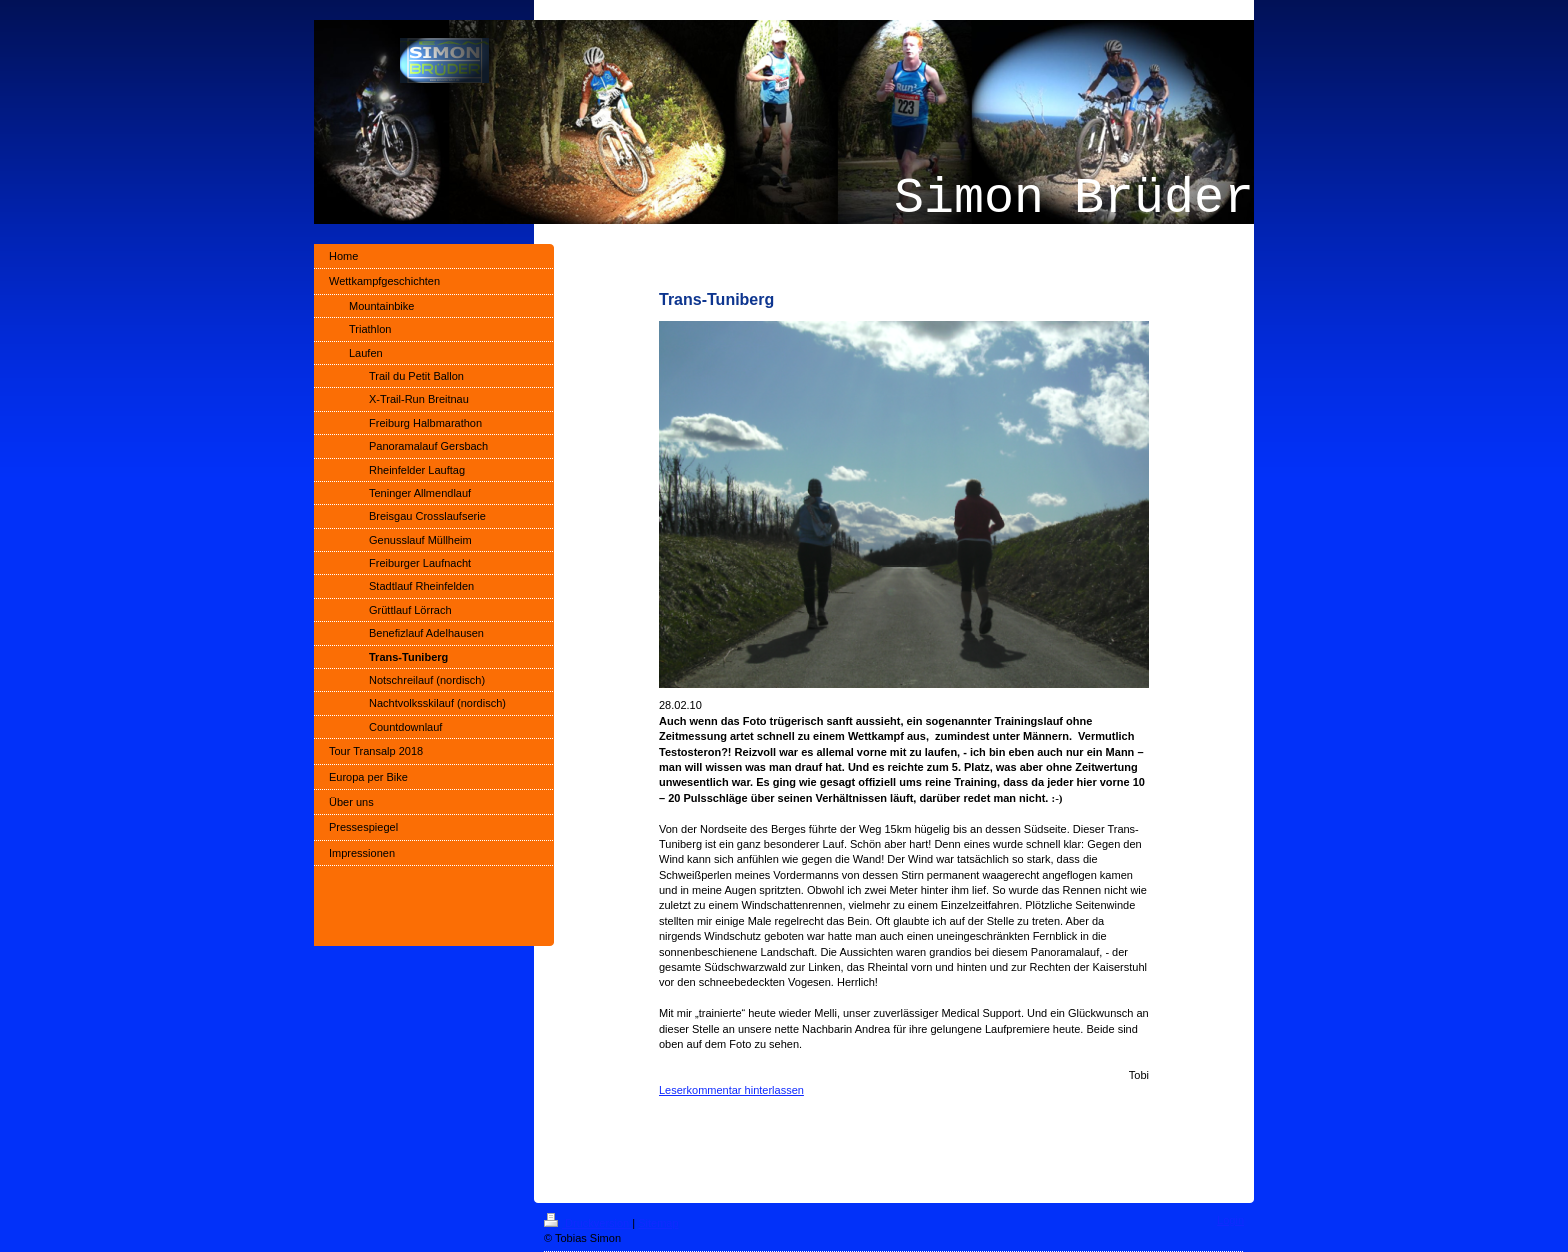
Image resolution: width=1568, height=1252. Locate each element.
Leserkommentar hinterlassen (731, 1090)
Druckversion (588, 1223)
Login (1230, 1220)
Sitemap (658, 1223)
